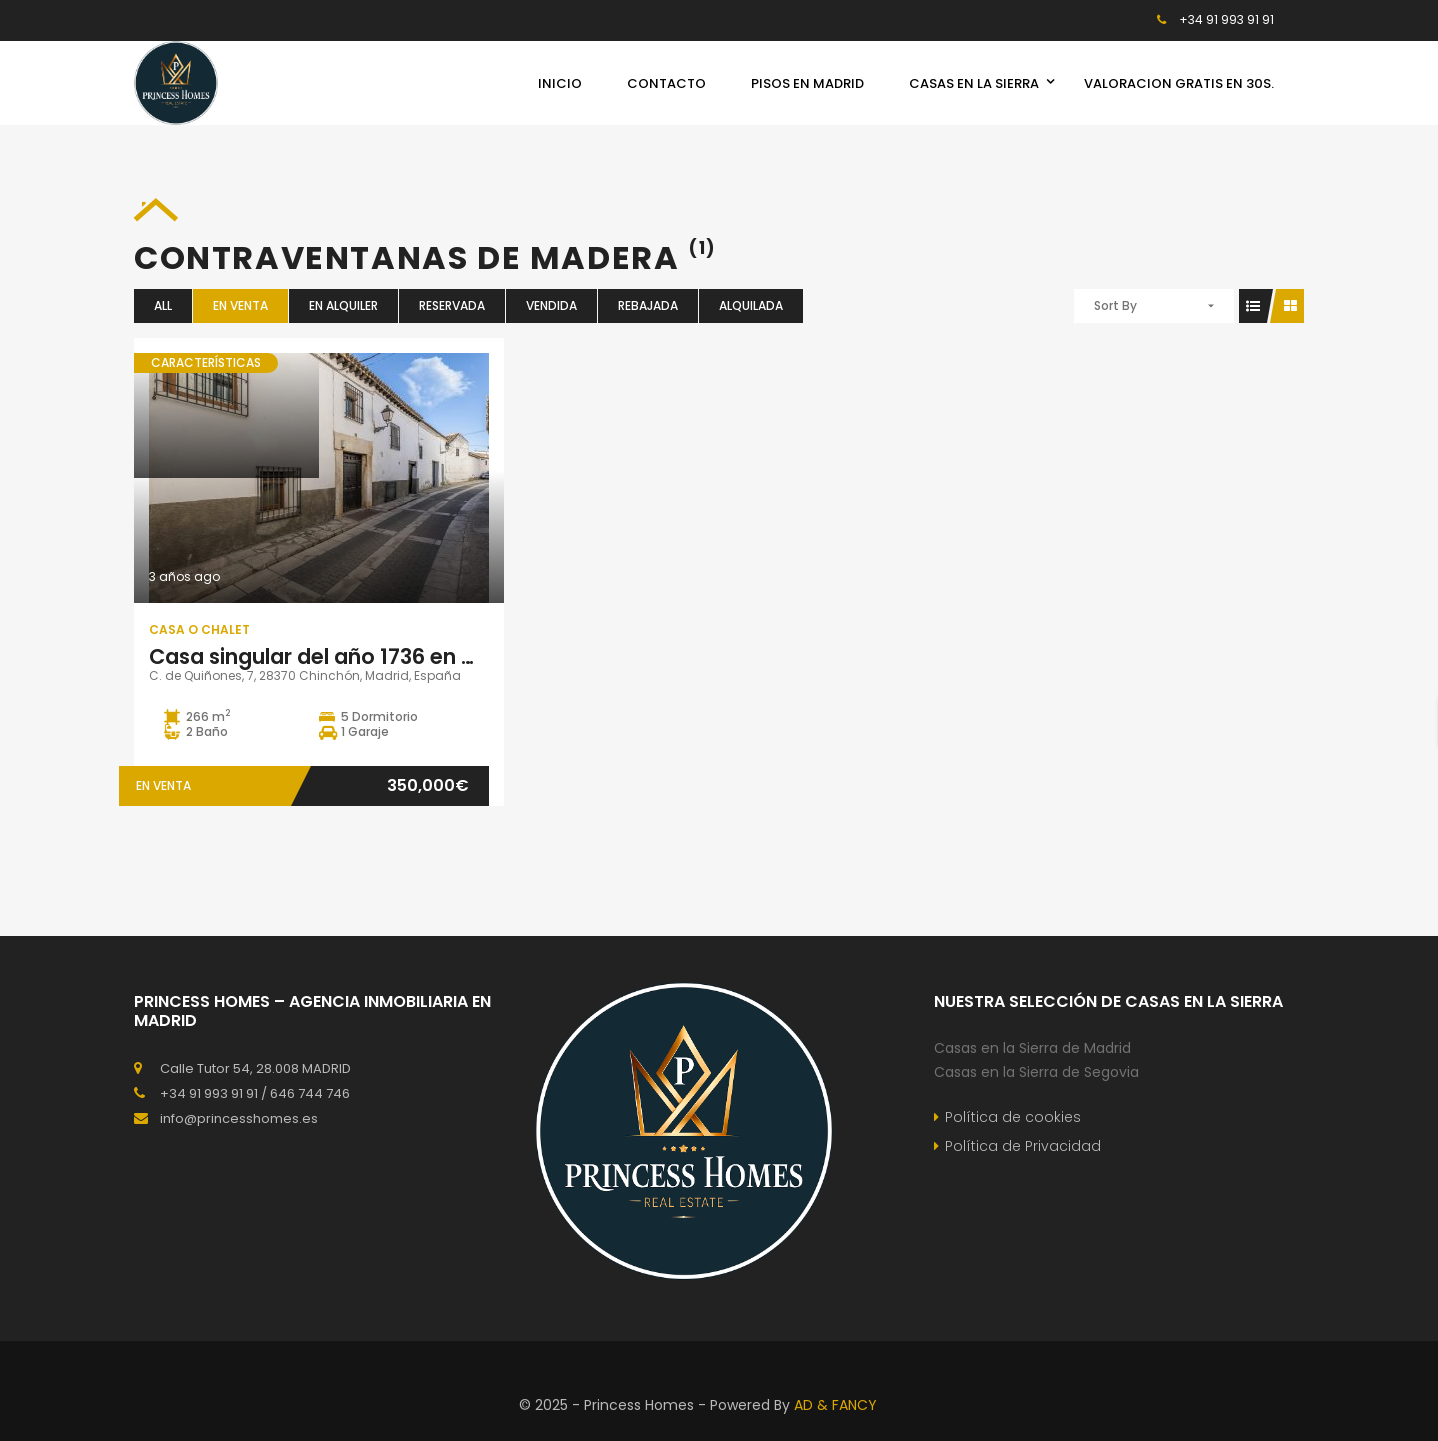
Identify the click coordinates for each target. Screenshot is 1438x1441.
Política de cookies (1013, 1117)
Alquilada (751, 305)
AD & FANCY (835, 1405)
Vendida (551, 305)
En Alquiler (343, 305)
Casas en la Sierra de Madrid (1032, 1048)
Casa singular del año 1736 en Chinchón (355, 656)
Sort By (1115, 305)
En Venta (240, 305)
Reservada (452, 305)
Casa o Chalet (199, 629)
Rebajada (648, 305)
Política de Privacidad (1023, 1146)
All (163, 305)
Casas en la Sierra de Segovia (1036, 1072)
